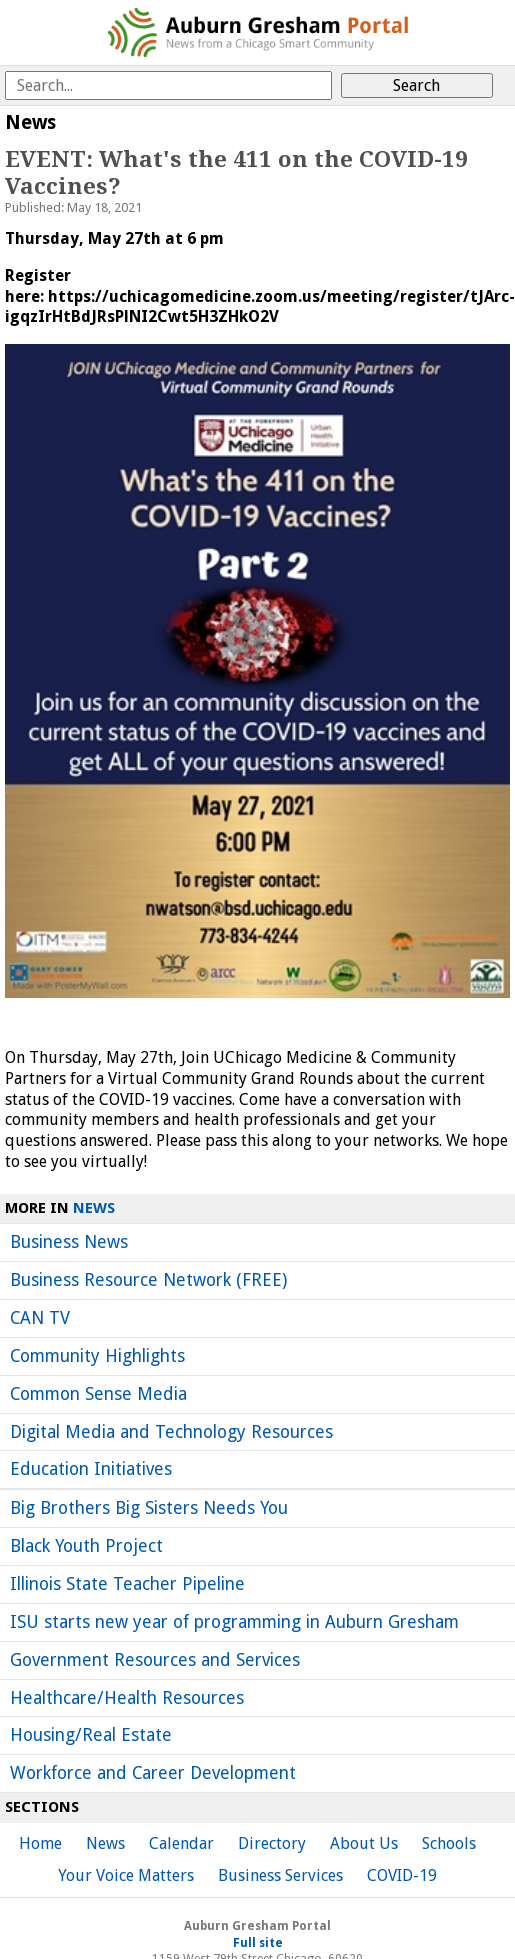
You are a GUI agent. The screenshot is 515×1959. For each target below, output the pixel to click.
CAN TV (40, 1318)
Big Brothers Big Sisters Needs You (149, 1508)
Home (40, 1843)
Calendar (181, 1843)
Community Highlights (97, 1356)
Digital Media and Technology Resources (171, 1432)
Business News (69, 1242)
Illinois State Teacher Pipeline (127, 1584)
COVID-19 (402, 1875)
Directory (272, 1843)
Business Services (280, 1875)
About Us (364, 1843)
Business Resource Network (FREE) (148, 1280)
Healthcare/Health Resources (127, 1698)
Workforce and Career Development (153, 1773)
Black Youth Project (86, 1546)
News (94, 1208)
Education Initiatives (91, 1469)
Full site (258, 1943)
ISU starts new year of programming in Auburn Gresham (234, 1622)
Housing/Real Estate (91, 1735)
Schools (449, 1843)
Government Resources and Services (155, 1660)
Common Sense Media (98, 1394)
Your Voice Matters (126, 1875)
